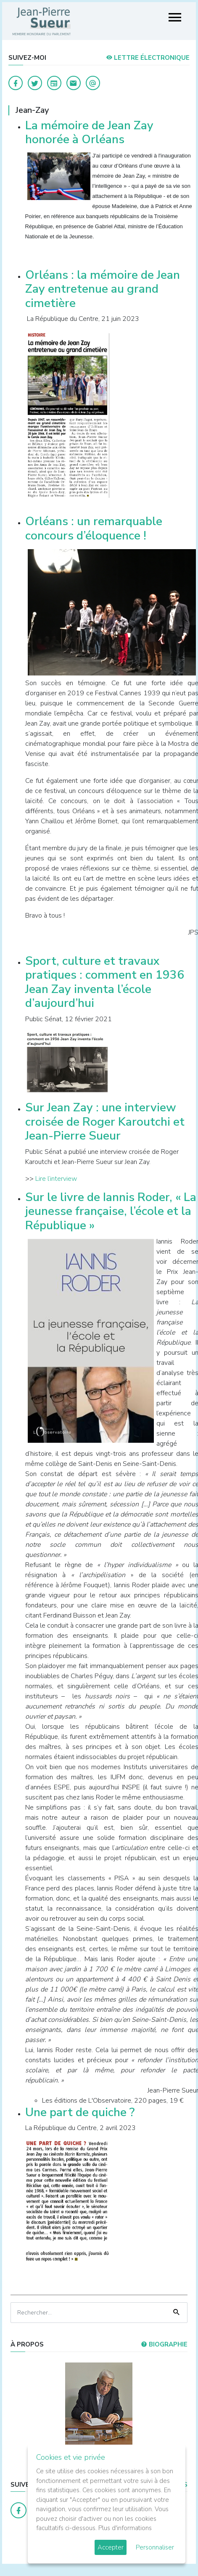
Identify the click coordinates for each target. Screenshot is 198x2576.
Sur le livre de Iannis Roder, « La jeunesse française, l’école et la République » (110, 1211)
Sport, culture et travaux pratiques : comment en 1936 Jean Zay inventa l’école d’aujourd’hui (104, 982)
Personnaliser (155, 2547)
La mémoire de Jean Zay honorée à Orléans (89, 132)
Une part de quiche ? (80, 2112)
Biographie (164, 2344)
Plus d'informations (125, 2528)
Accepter (111, 2547)
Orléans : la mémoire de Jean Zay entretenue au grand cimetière (102, 289)
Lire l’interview (56, 1178)
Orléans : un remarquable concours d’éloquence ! (93, 528)
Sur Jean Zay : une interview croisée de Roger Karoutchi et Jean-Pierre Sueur (105, 1122)
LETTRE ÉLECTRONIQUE (148, 57)
